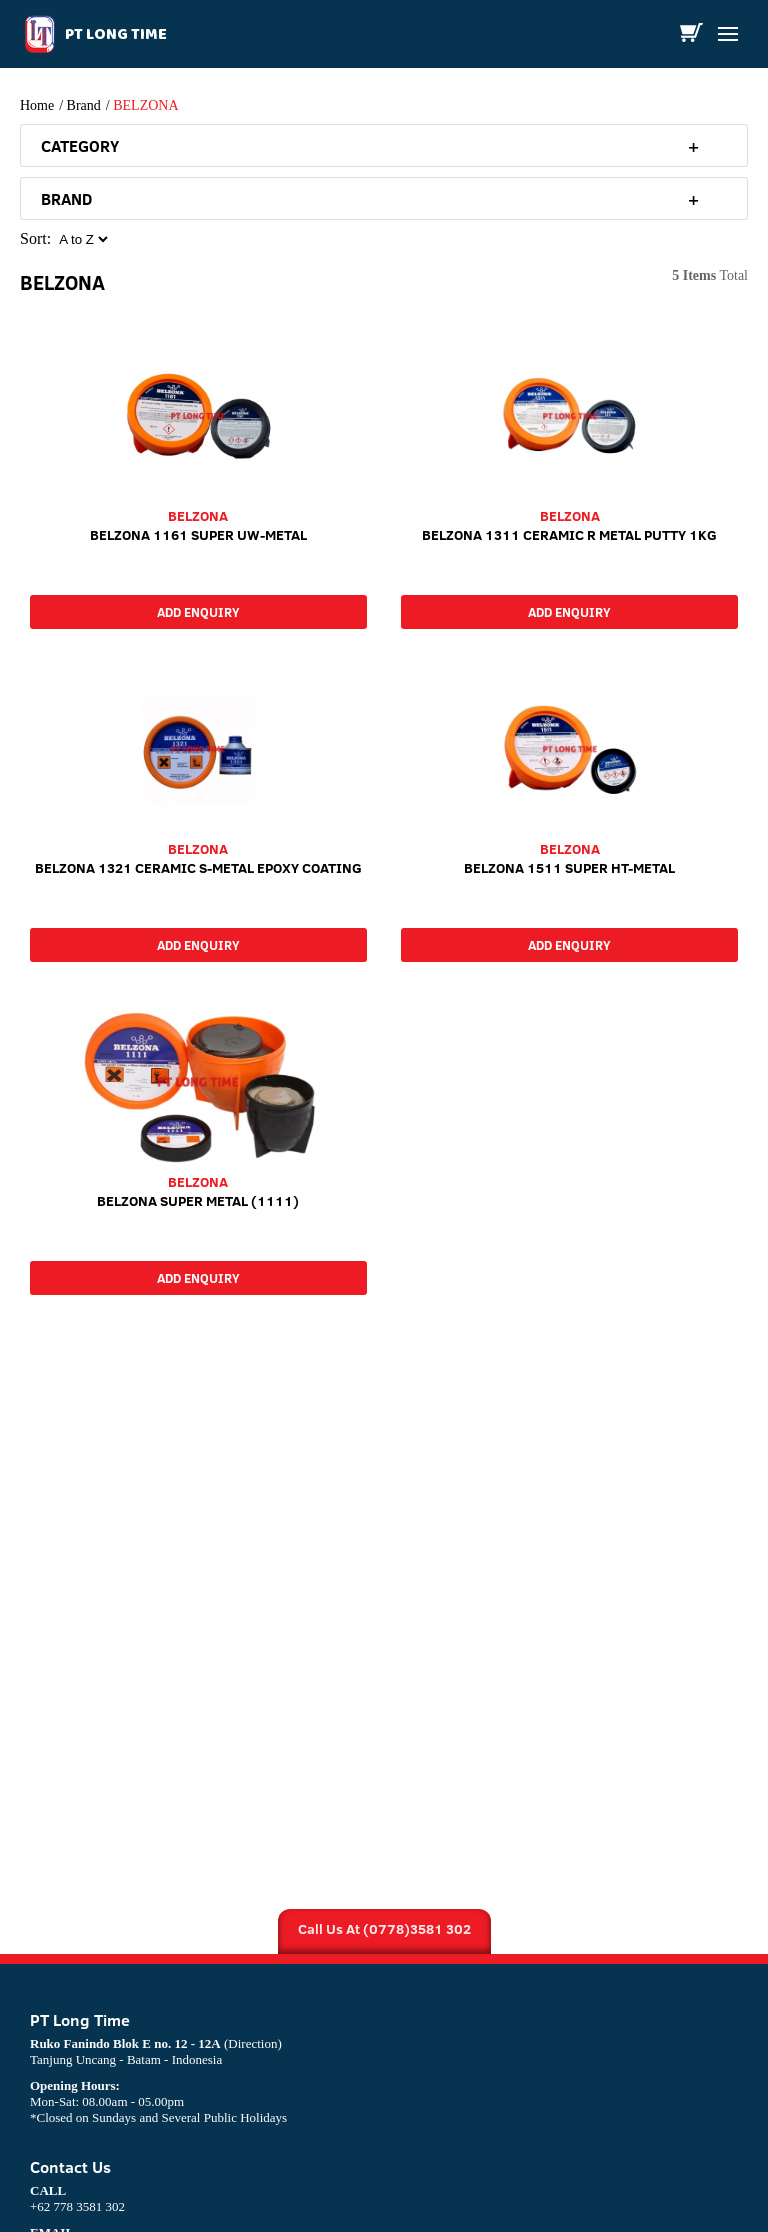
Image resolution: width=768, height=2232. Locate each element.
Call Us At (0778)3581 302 (384, 1929)
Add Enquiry (198, 612)
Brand (84, 105)
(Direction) (253, 2043)
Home (37, 105)
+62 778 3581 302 (77, 2198)
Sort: (35, 238)
